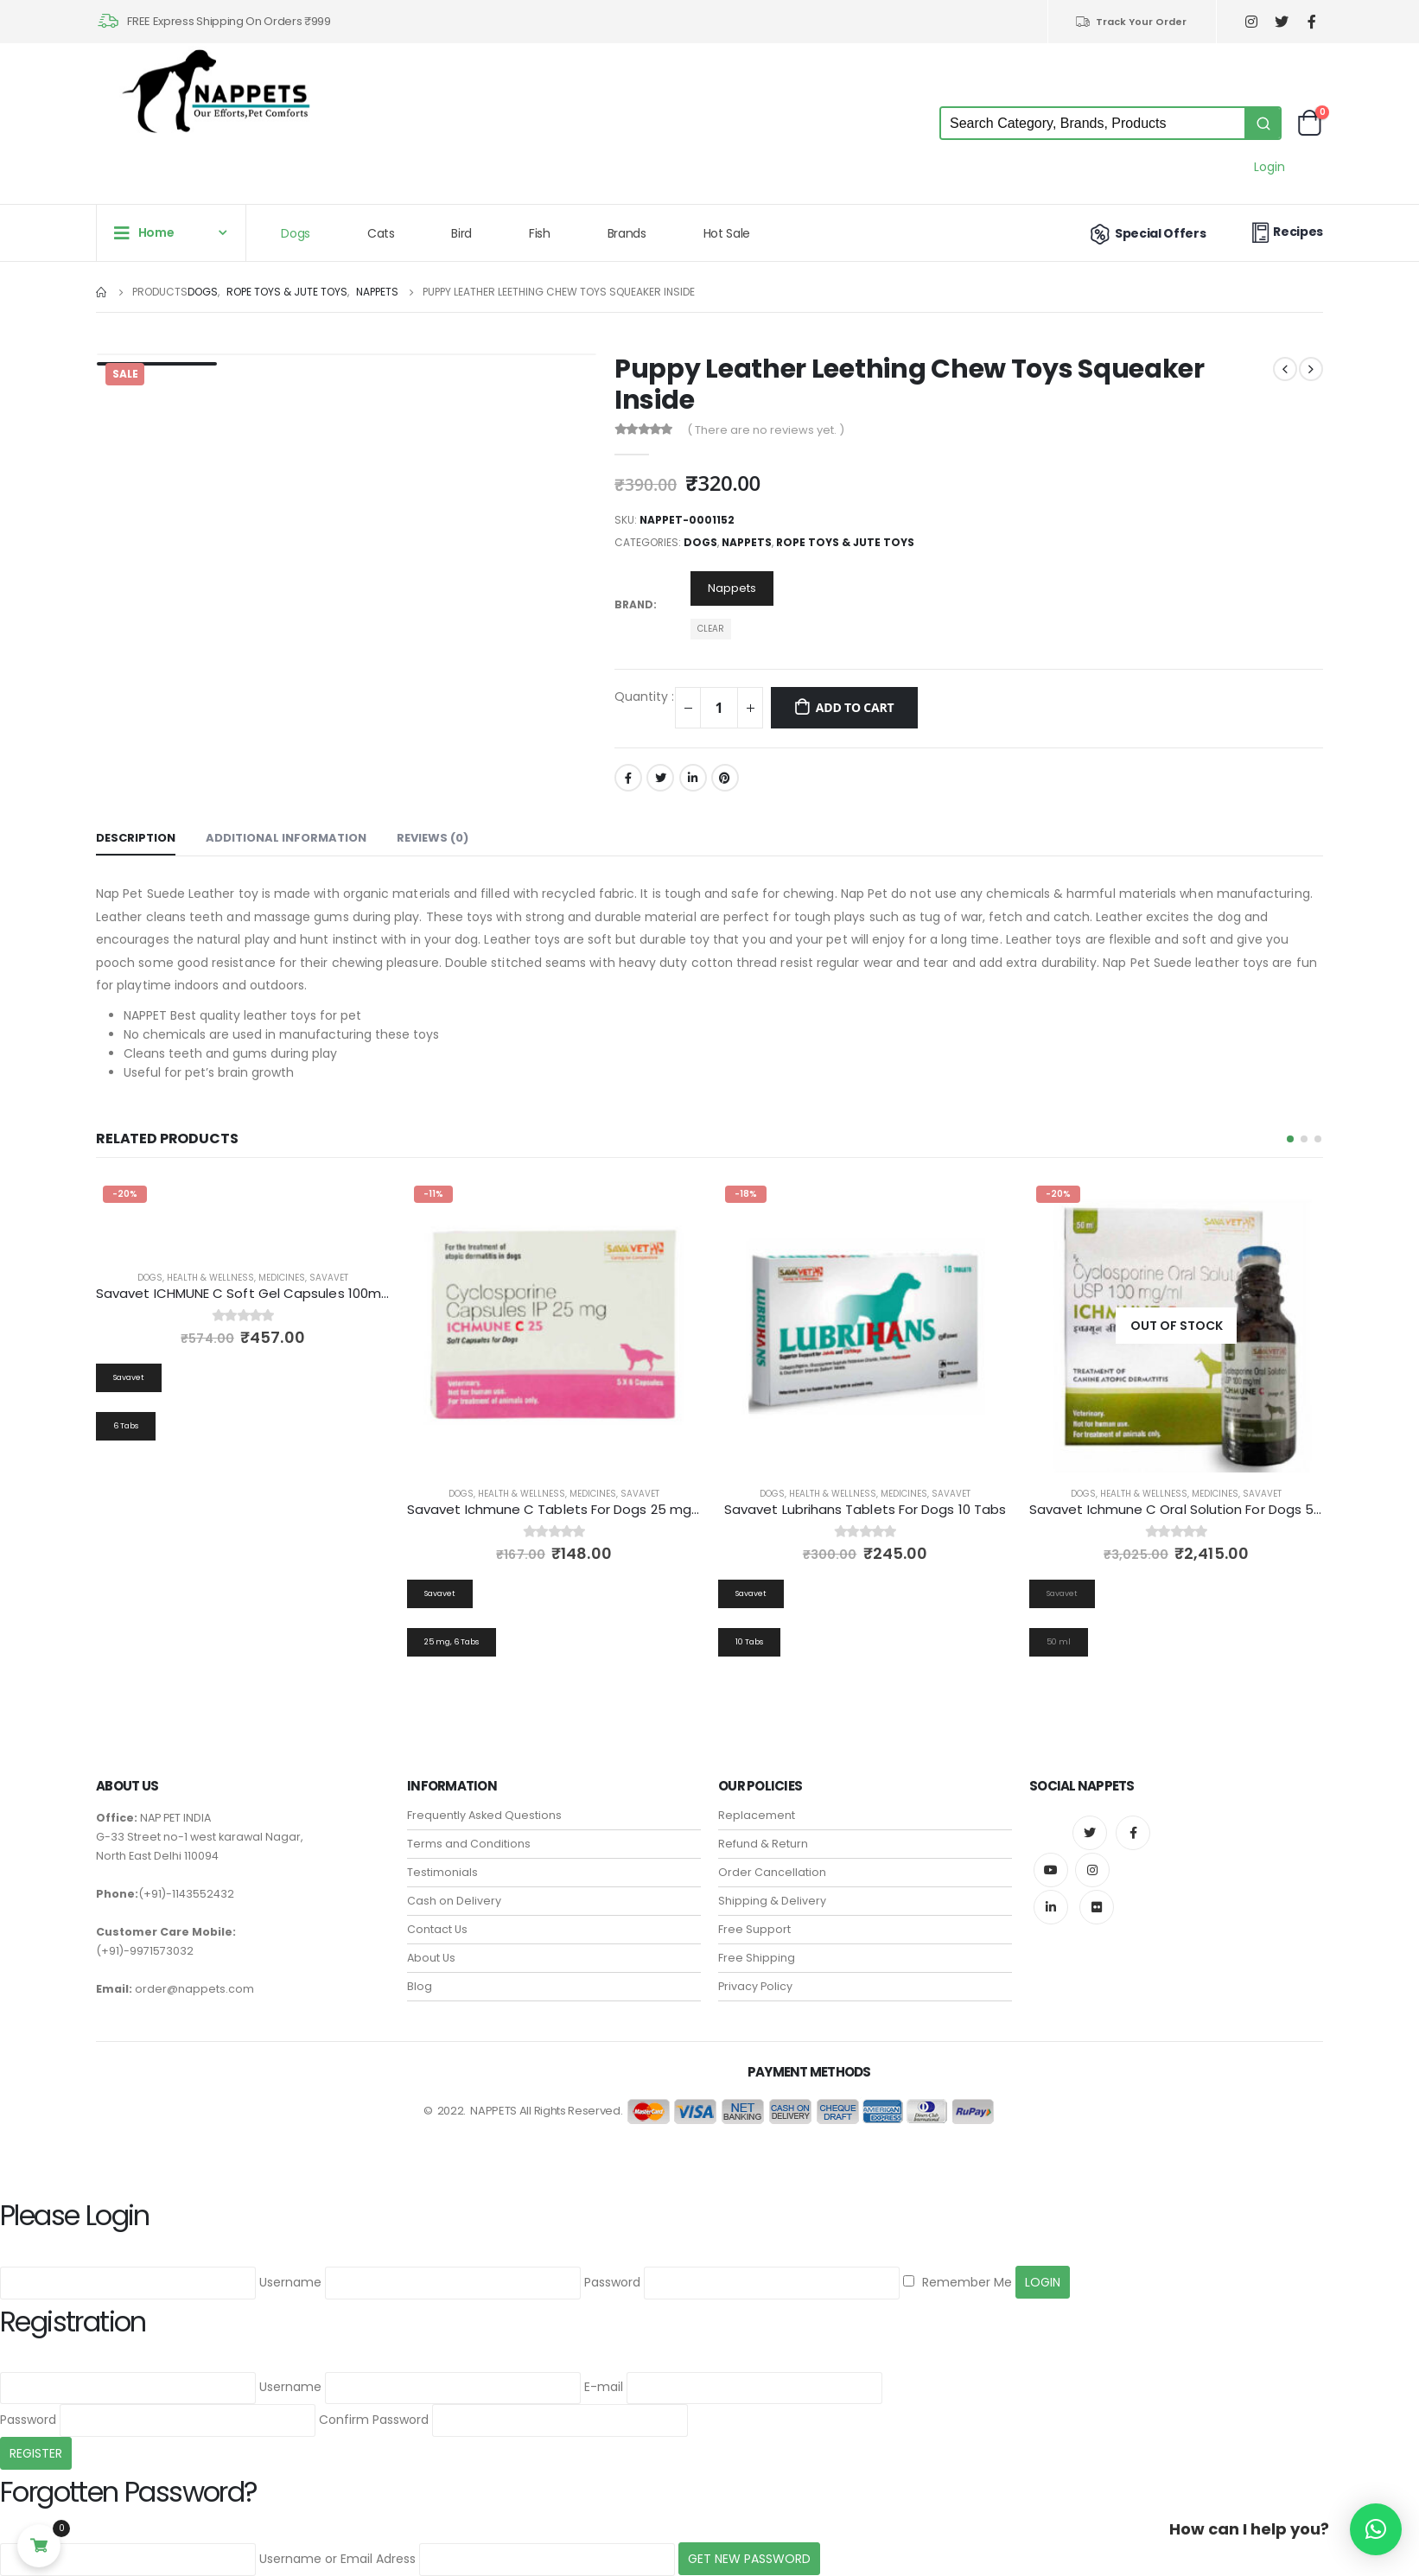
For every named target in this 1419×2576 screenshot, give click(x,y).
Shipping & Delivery (772, 1879)
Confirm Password (374, 2398)
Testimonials (442, 1850)
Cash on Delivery (454, 1879)
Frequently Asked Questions (484, 1793)
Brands (627, 233)
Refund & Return (763, 1822)
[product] (554, 1325)
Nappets (747, 542)
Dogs (295, 233)
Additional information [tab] (286, 838)
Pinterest (725, 778)
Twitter (660, 778)
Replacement (756, 1793)
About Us (431, 1936)
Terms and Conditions (469, 1822)
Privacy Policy (755, 1964)
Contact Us (437, 1907)
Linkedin (1051, 1885)
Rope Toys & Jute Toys (845, 542)
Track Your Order (1131, 21)
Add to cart (855, 707)
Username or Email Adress (337, 2537)
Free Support (754, 1907)
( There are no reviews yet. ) (765, 430)
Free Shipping (756, 1936)
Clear (710, 628)
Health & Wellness (210, 1277)
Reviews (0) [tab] (432, 838)
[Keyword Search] (1092, 123)
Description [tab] (135, 838)
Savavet (328, 1277)
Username (290, 2260)
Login (1269, 166)
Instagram (1092, 1848)
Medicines (281, 1277)
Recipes (1285, 232)
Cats (381, 233)
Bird (461, 233)
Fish (539, 233)
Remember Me (957, 2260)
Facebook (628, 778)
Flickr (1096, 1885)
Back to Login (141, 2564)
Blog (419, 1964)
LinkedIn (693, 778)
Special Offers (1146, 233)
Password (612, 2260)
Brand (633, 604)
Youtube (1051, 1848)
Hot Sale (726, 233)
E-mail (603, 2366)
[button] (1290, 1139)
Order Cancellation (772, 1850)
